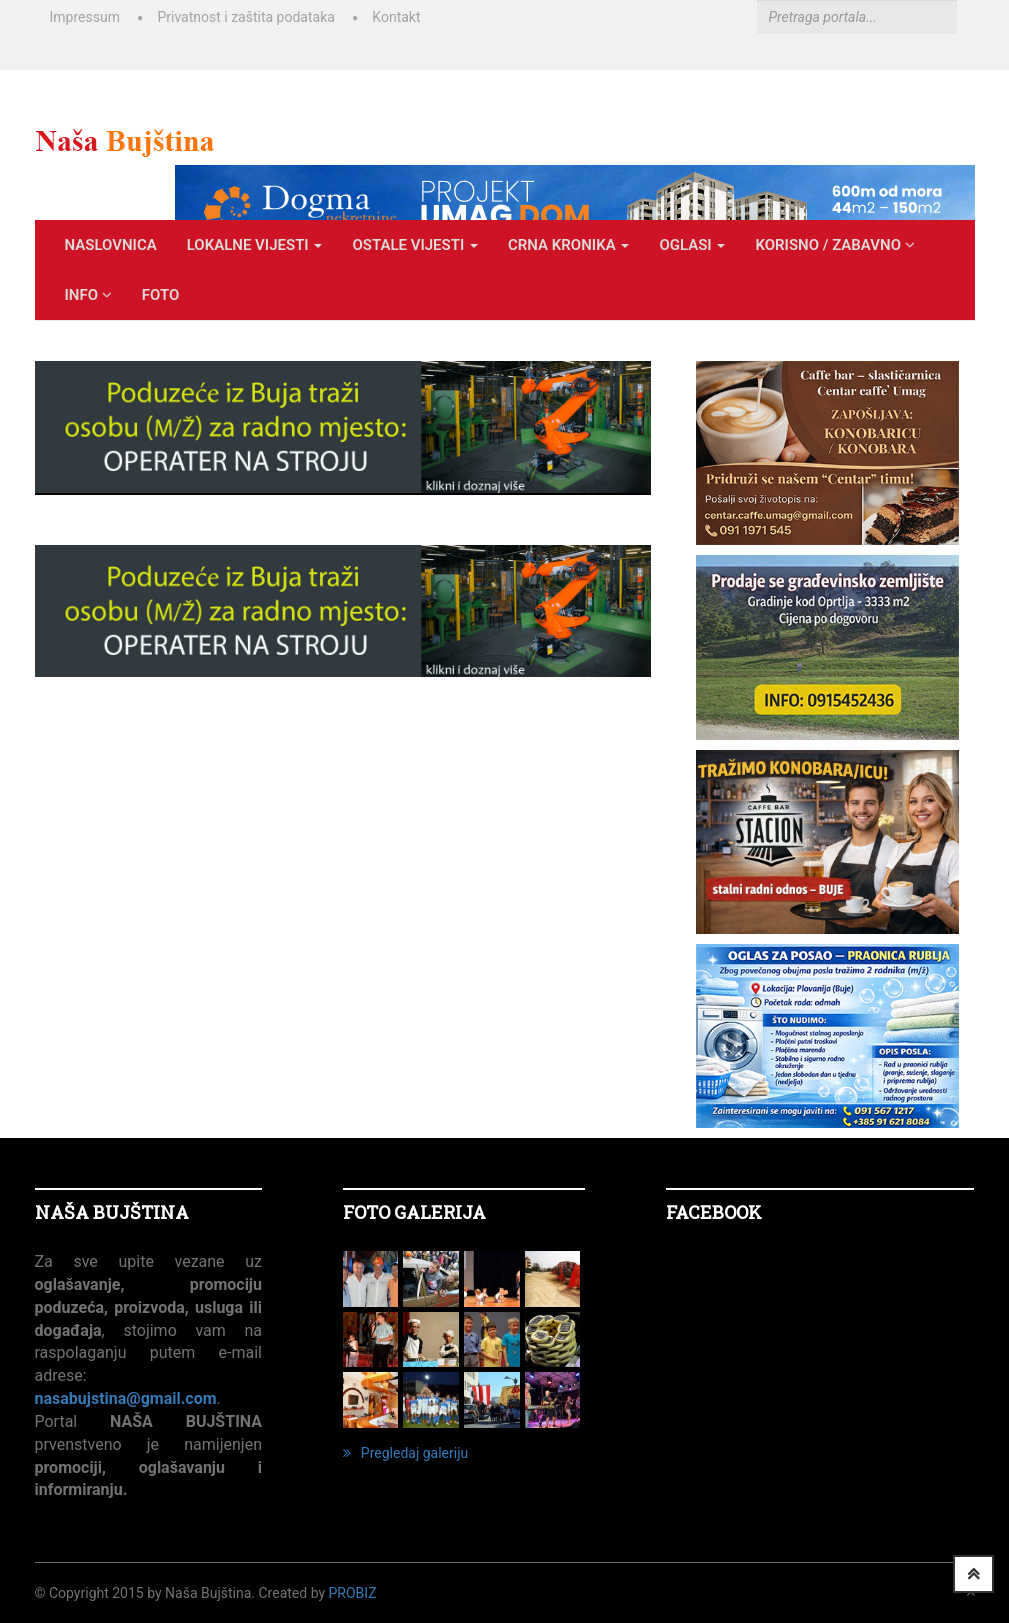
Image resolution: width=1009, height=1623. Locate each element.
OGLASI (692, 245)
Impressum (85, 17)
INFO (88, 295)
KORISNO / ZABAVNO (834, 245)
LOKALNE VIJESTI (255, 245)
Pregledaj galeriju (405, 1453)
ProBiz (353, 1593)
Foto (161, 295)
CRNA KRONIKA (568, 245)
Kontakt (396, 17)
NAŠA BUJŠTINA (112, 1212)
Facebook (714, 1212)
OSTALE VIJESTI (415, 245)
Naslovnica (111, 245)
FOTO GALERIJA (414, 1212)
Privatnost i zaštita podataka (245, 17)
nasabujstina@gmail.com (126, 1398)
